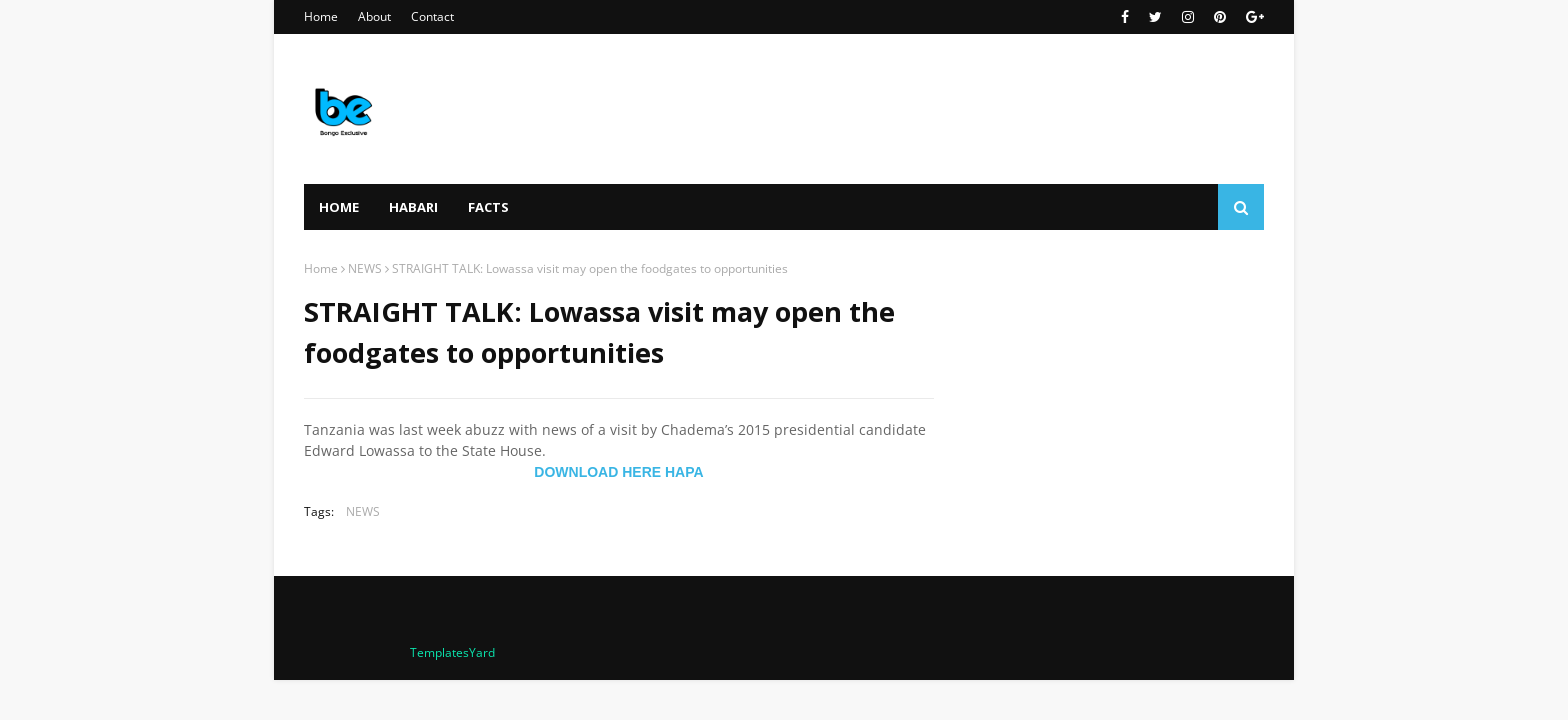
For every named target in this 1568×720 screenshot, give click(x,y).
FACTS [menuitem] (488, 207)
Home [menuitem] (339, 207)
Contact (432, 16)
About (374, 16)
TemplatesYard (452, 652)
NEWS (365, 268)
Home (321, 16)
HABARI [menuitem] (413, 207)
